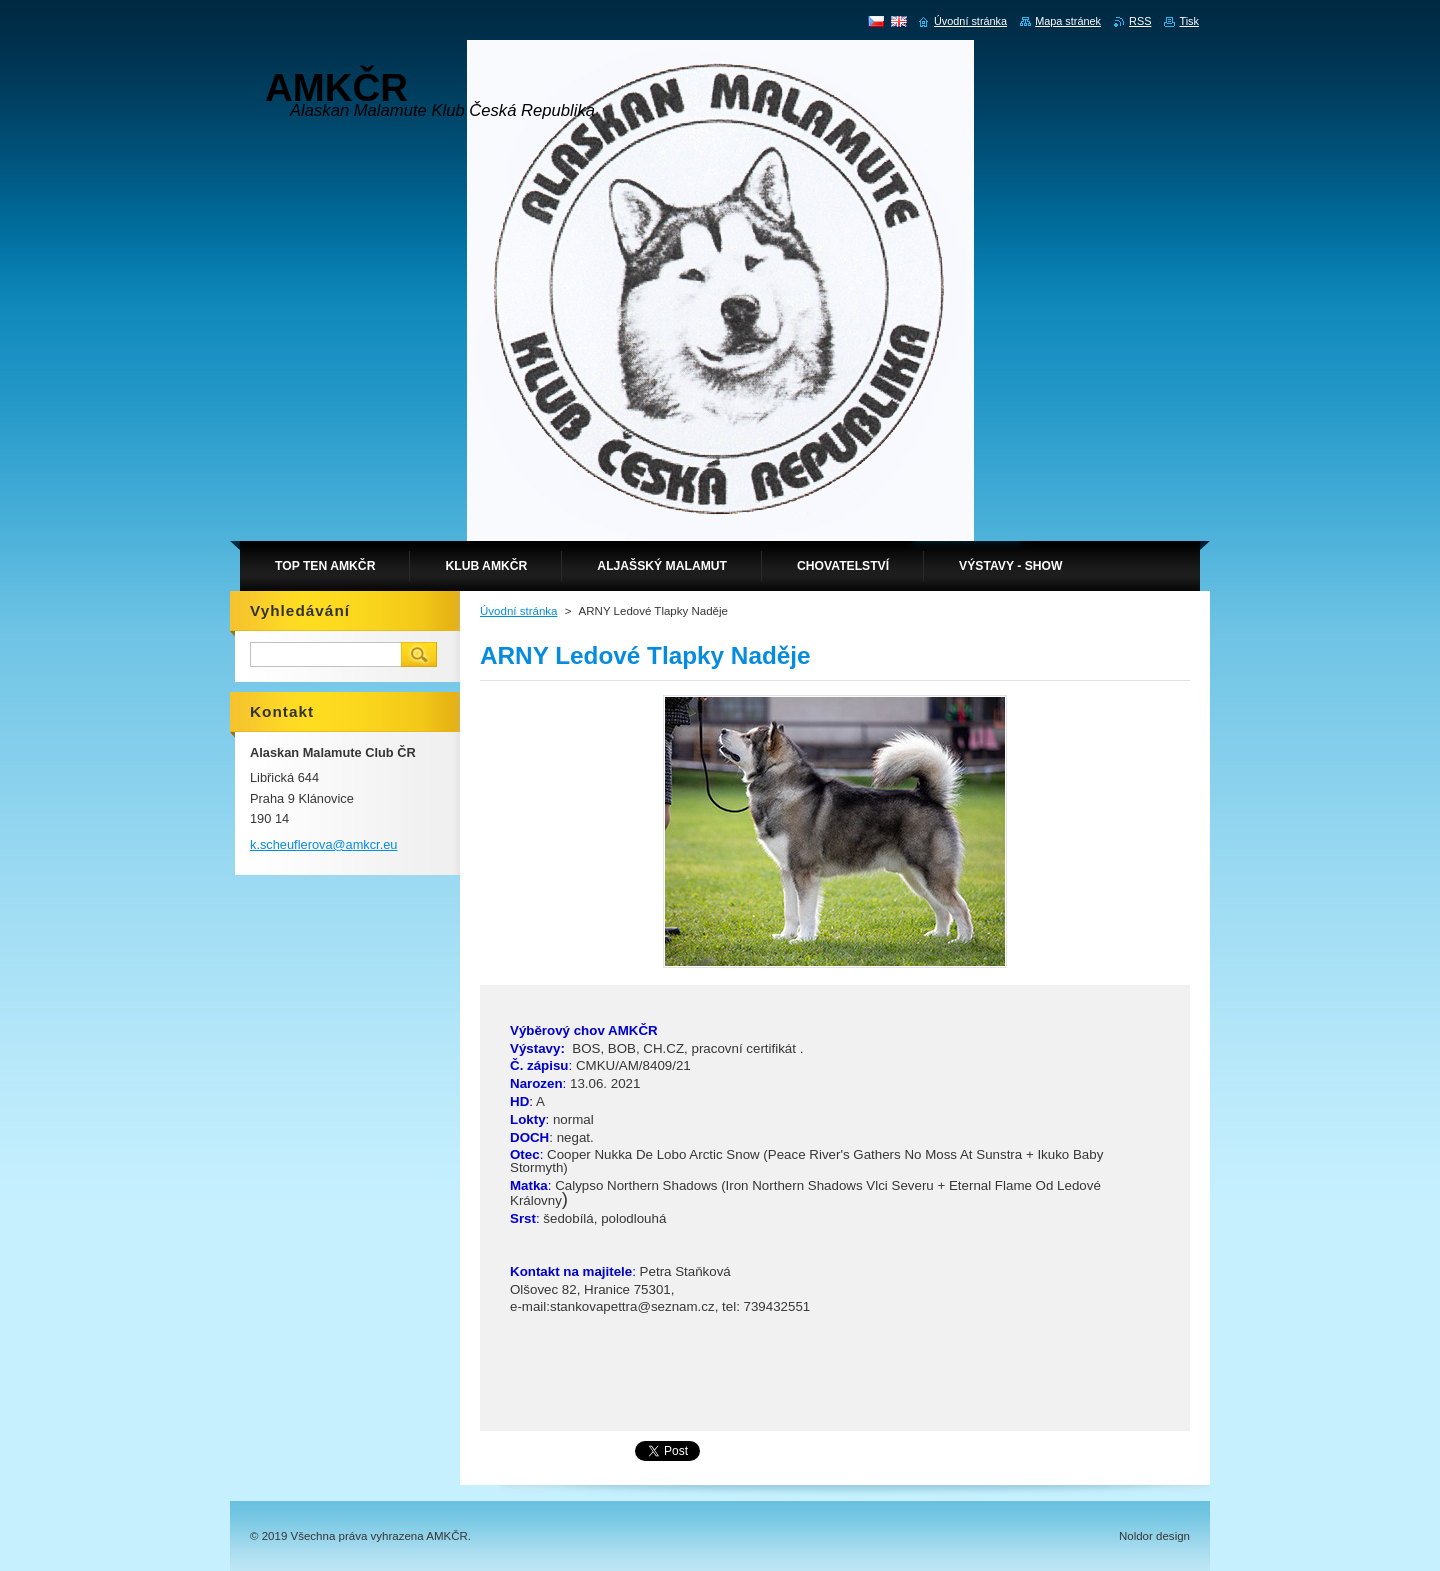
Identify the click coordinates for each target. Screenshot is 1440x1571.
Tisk (1189, 21)
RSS (1140, 21)
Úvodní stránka (518, 611)
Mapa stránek (1068, 21)
